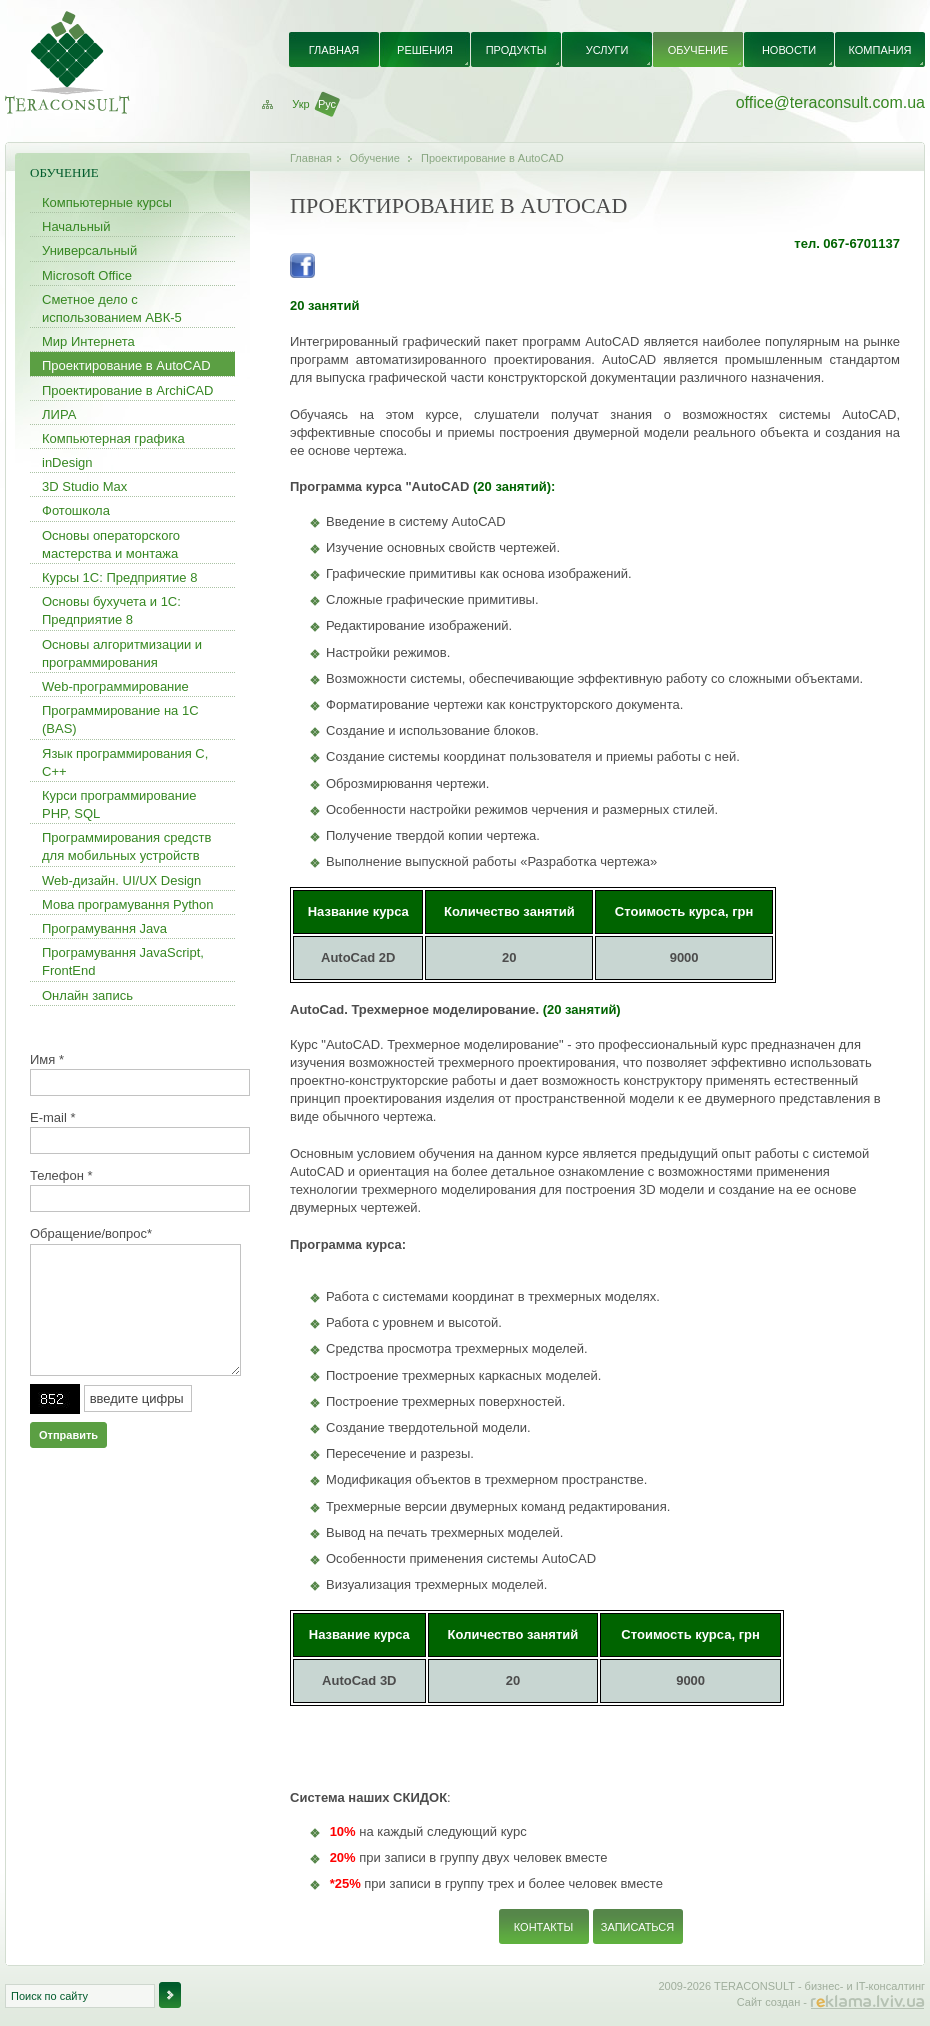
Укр (300, 104)
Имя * (47, 1059)
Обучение (375, 158)
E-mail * (53, 1117)
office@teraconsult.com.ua (830, 102)
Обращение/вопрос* (91, 1233)
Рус (327, 104)
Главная (311, 158)
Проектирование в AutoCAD (492, 158)
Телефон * (61, 1175)
